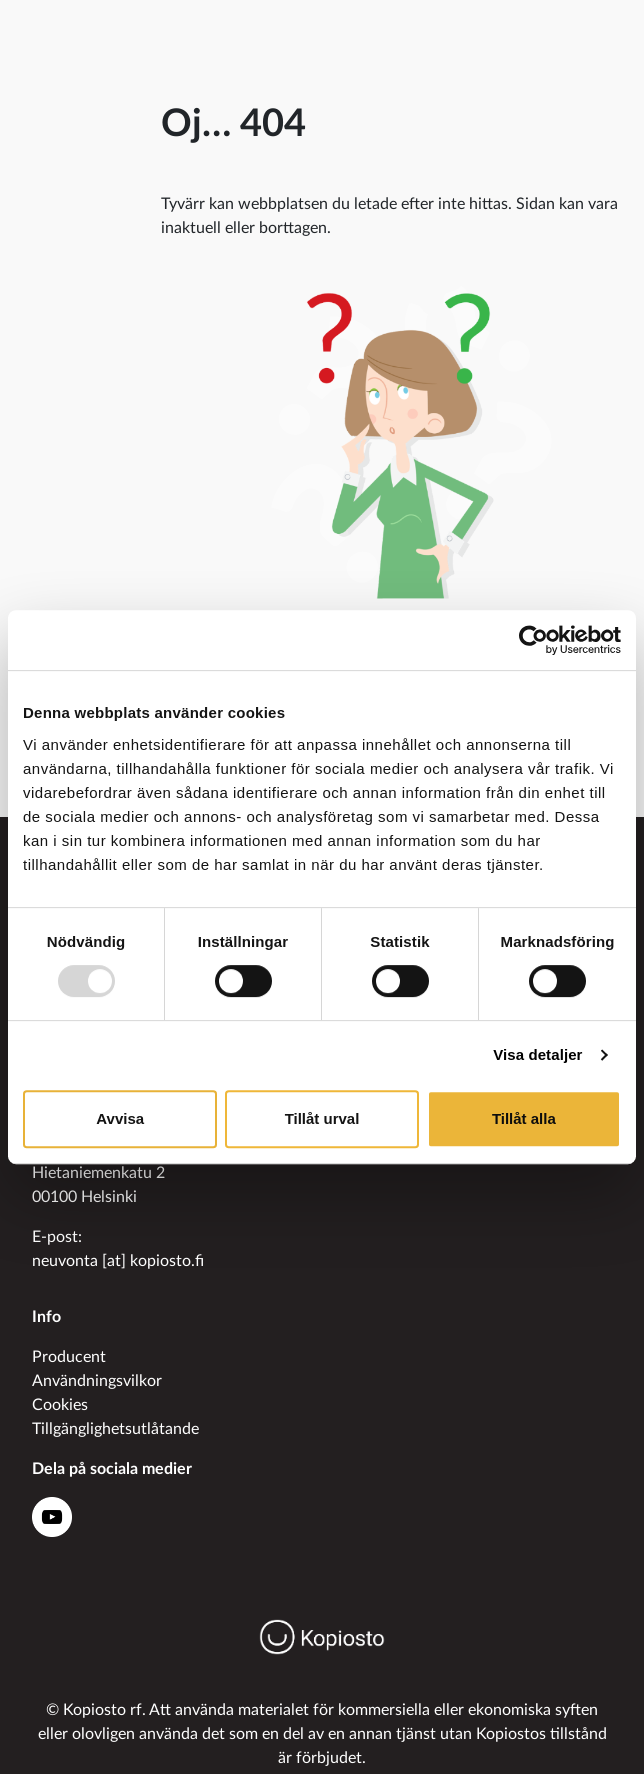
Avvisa (120, 1118)
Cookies (60, 1405)
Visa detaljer (537, 1054)
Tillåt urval (322, 1118)
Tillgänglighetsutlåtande (115, 1429)
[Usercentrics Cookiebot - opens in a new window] (533, 640)
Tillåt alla (524, 1118)
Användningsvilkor (97, 1381)
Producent (69, 1357)
